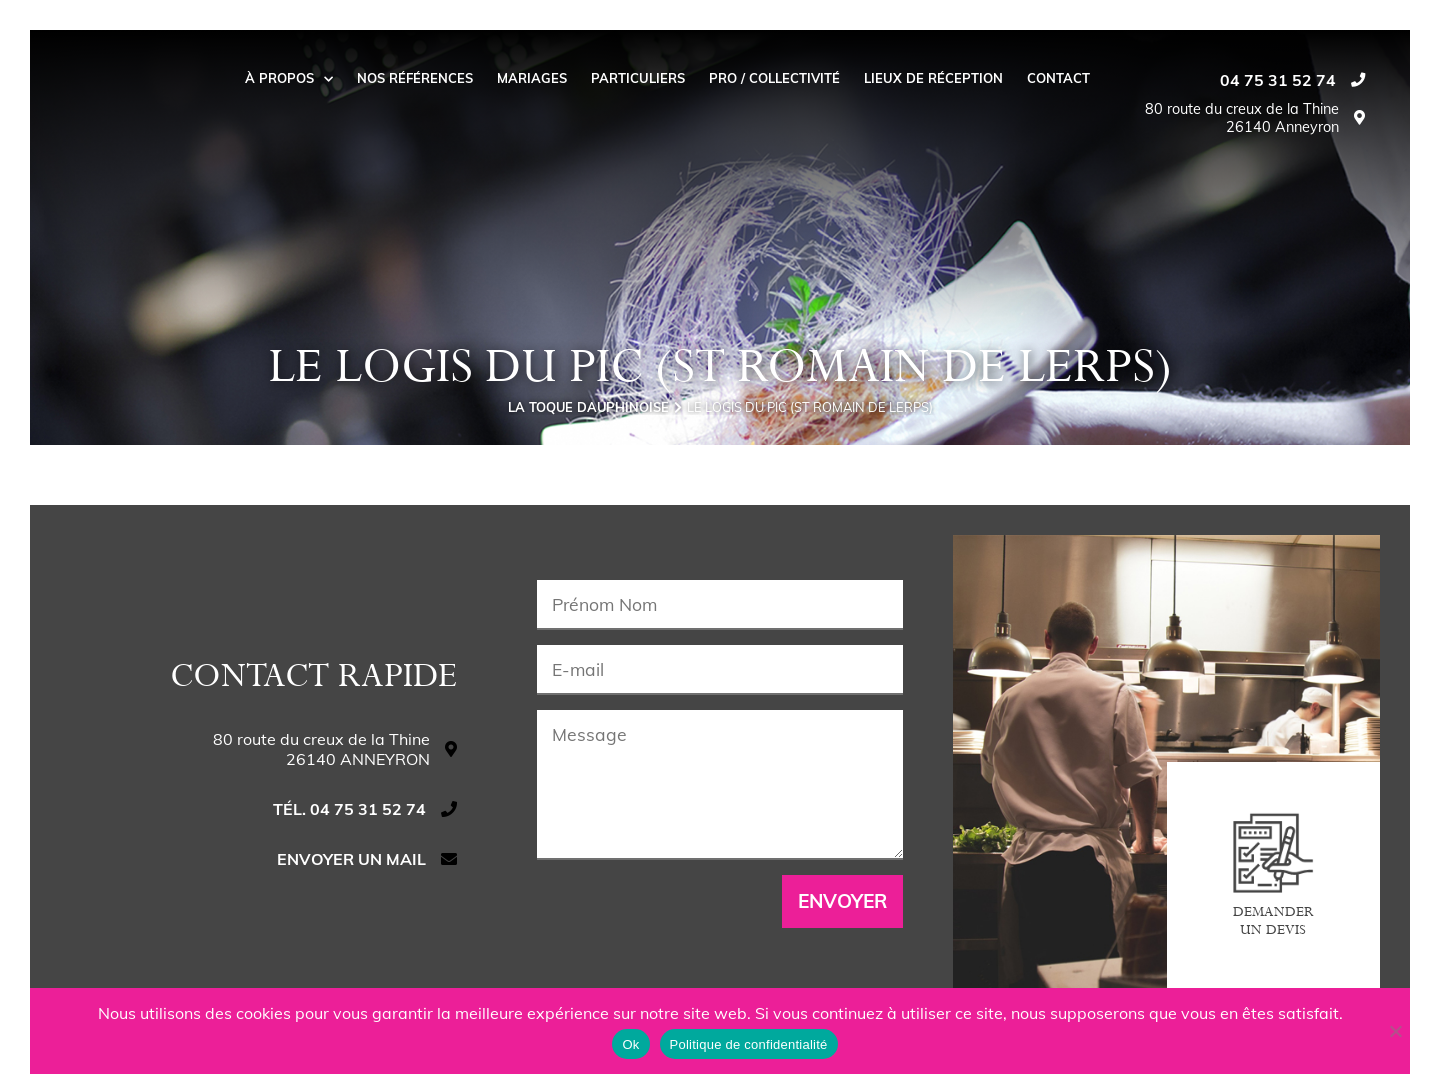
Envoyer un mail (351, 859)
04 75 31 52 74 (1278, 80)
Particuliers (638, 78)
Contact (1058, 78)
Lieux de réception (933, 78)
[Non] (1395, 1031)
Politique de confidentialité (749, 1044)
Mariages (532, 78)
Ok (630, 1044)
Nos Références (415, 78)
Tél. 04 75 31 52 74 (349, 809)
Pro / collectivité (774, 78)
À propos (289, 78)
